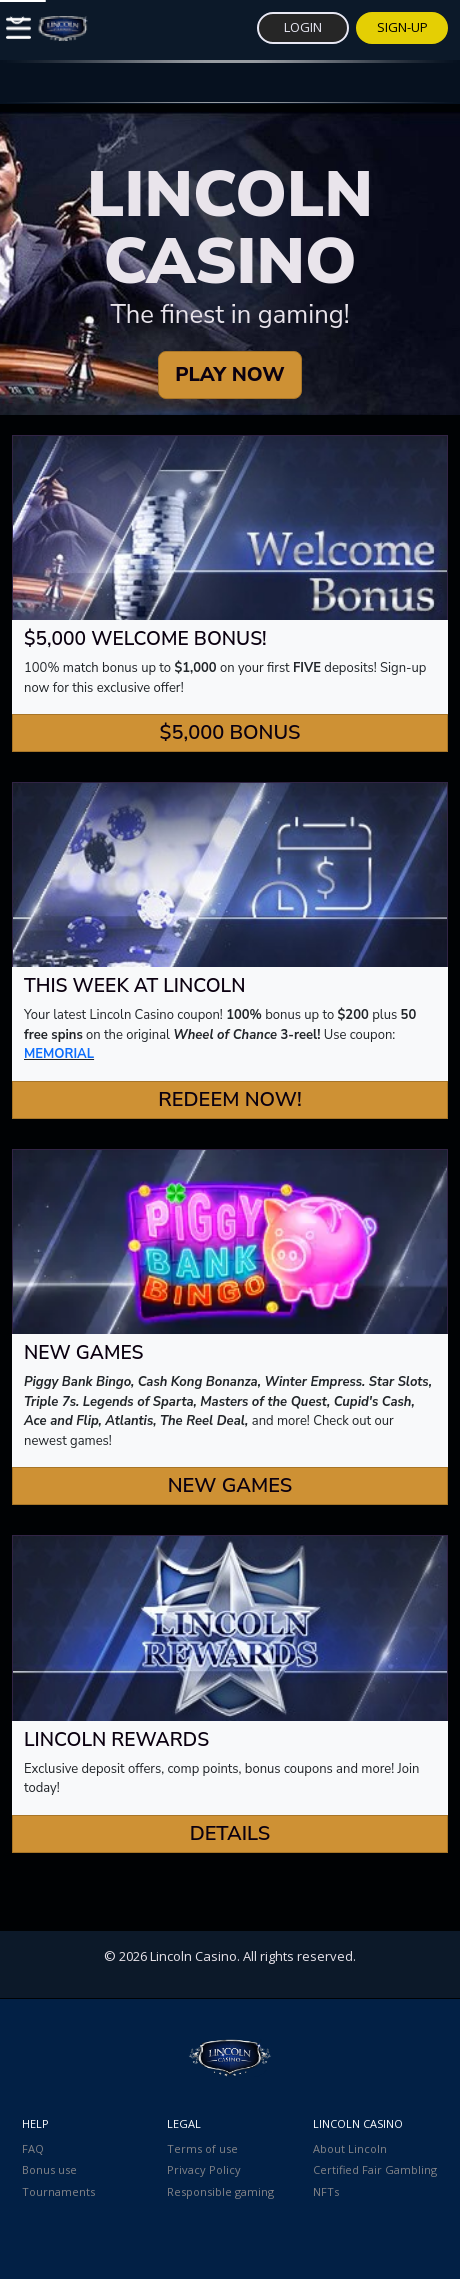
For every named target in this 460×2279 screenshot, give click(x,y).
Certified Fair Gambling (375, 2169)
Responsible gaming (220, 2191)
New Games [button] (230, 1485)
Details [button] (230, 1833)
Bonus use (49, 2169)
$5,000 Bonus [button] (229, 732)
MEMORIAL (59, 1054)
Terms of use (202, 2148)
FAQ (33, 2148)
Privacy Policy (204, 2169)
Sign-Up (402, 27)
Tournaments (58, 2191)
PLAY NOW (229, 374)
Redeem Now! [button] (229, 1099)
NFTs (326, 2191)
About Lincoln (350, 2148)
